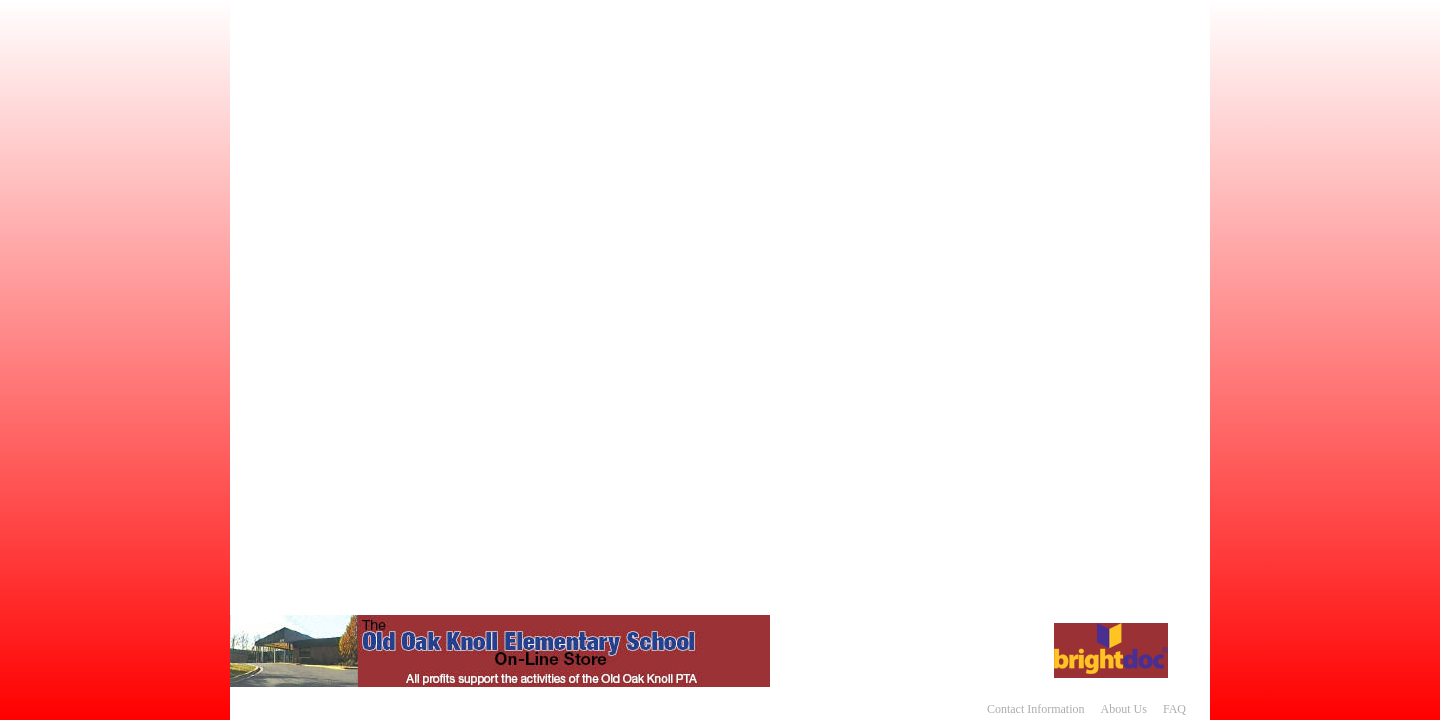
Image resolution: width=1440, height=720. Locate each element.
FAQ (1174, 709)
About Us (1124, 709)
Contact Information (1036, 709)
